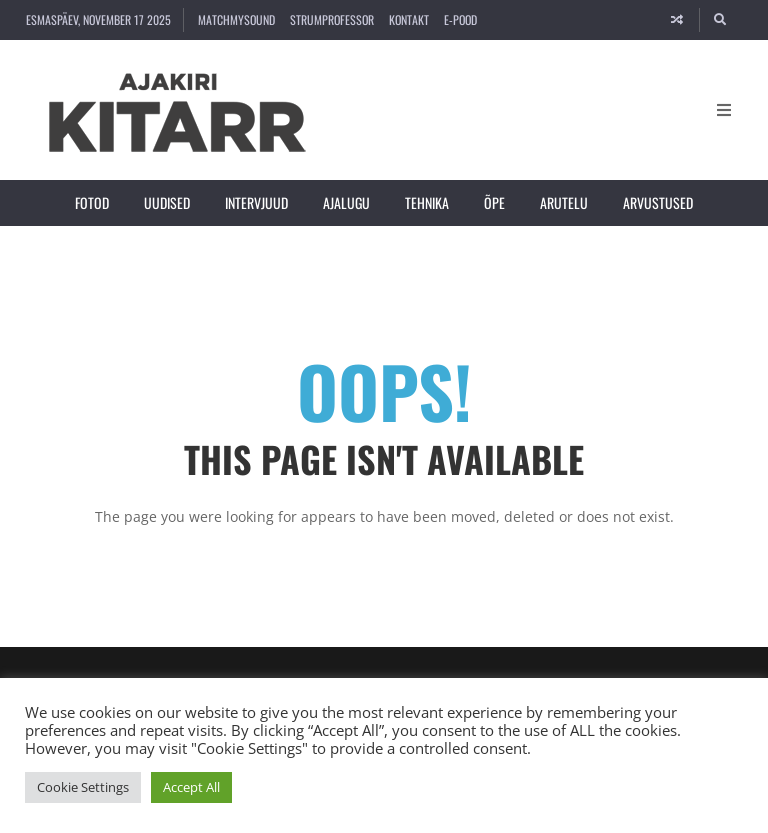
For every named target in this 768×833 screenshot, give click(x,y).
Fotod (92, 202)
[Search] (721, 20)
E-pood (460, 19)
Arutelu (564, 202)
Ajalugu (346, 202)
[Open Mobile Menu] (724, 110)
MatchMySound (236, 19)
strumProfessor (332, 19)
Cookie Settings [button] (83, 787)
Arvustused (658, 202)
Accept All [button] (191, 787)
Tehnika (427, 202)
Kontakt (409, 19)
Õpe (494, 202)
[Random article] (677, 20)
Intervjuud (256, 202)
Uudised (167, 202)
